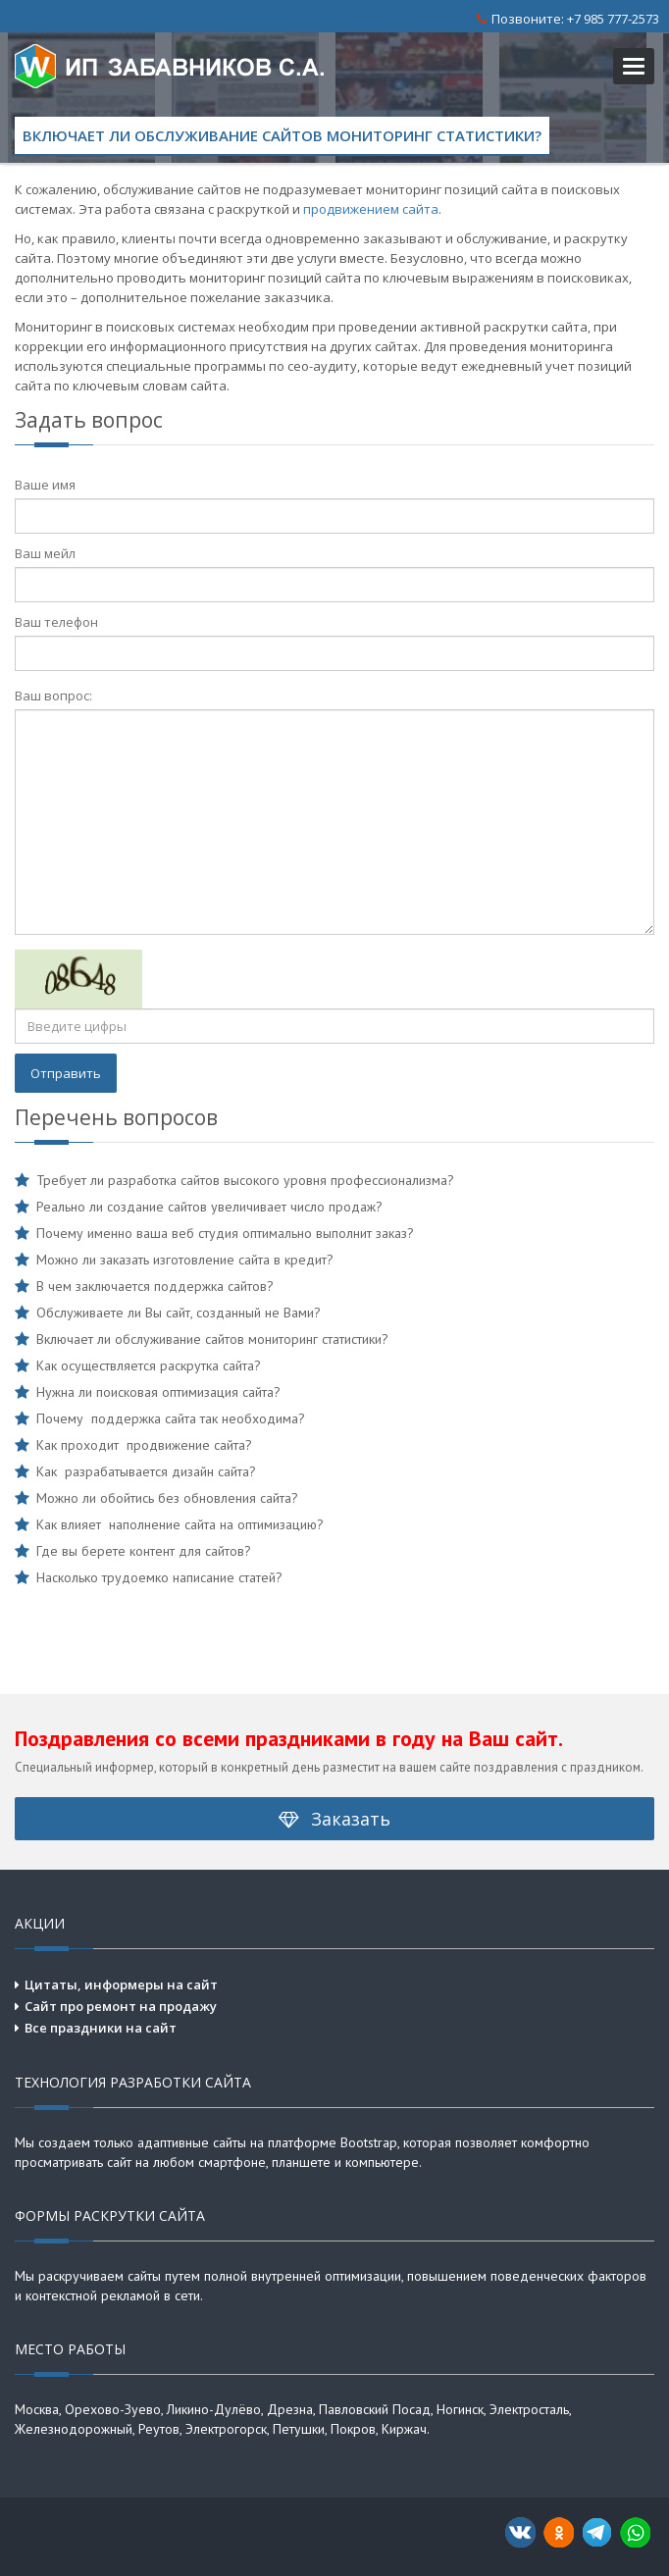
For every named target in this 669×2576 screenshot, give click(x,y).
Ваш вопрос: (53, 695)
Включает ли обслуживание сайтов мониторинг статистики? (212, 1339)
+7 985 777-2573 (613, 18)
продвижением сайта (370, 209)
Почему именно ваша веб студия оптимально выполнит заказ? (225, 1233)
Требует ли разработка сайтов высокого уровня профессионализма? (245, 1180)
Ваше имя (45, 484)
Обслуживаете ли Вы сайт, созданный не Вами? (178, 1312)
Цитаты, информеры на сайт (121, 1984)
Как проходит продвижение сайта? (144, 1445)
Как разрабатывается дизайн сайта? (146, 1471)
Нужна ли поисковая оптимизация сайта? (158, 1392)
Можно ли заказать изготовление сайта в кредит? (185, 1259)
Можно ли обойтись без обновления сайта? (167, 1498)
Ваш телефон (56, 622)
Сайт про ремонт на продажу (121, 2006)
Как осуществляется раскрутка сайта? (148, 1365)
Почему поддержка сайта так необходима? (170, 1418)
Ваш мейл (45, 553)
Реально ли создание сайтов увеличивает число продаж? (209, 1206)
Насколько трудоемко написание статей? (159, 1577)
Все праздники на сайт (101, 2027)
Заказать (334, 1818)
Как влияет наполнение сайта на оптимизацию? (180, 1524)
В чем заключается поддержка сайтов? (155, 1286)
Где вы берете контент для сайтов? (143, 1551)
